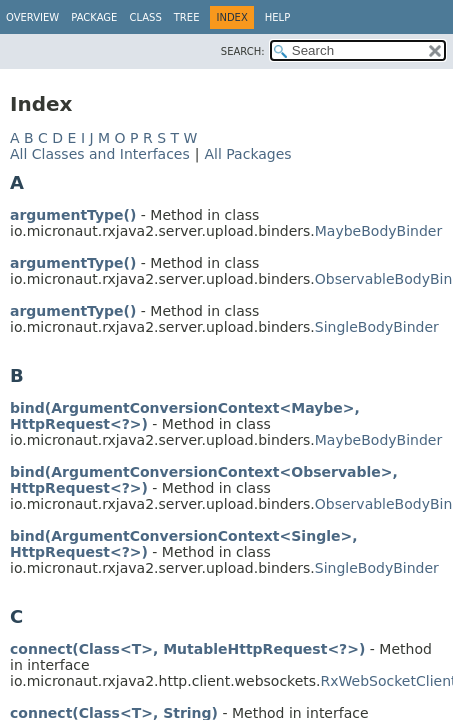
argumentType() (73, 215)
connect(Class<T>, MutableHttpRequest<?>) (187, 649)
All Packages (247, 154)
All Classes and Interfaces (100, 154)
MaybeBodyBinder (378, 231)
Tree (187, 17)
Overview (32, 17)
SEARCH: (243, 51)
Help (277, 17)
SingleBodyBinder (377, 327)
